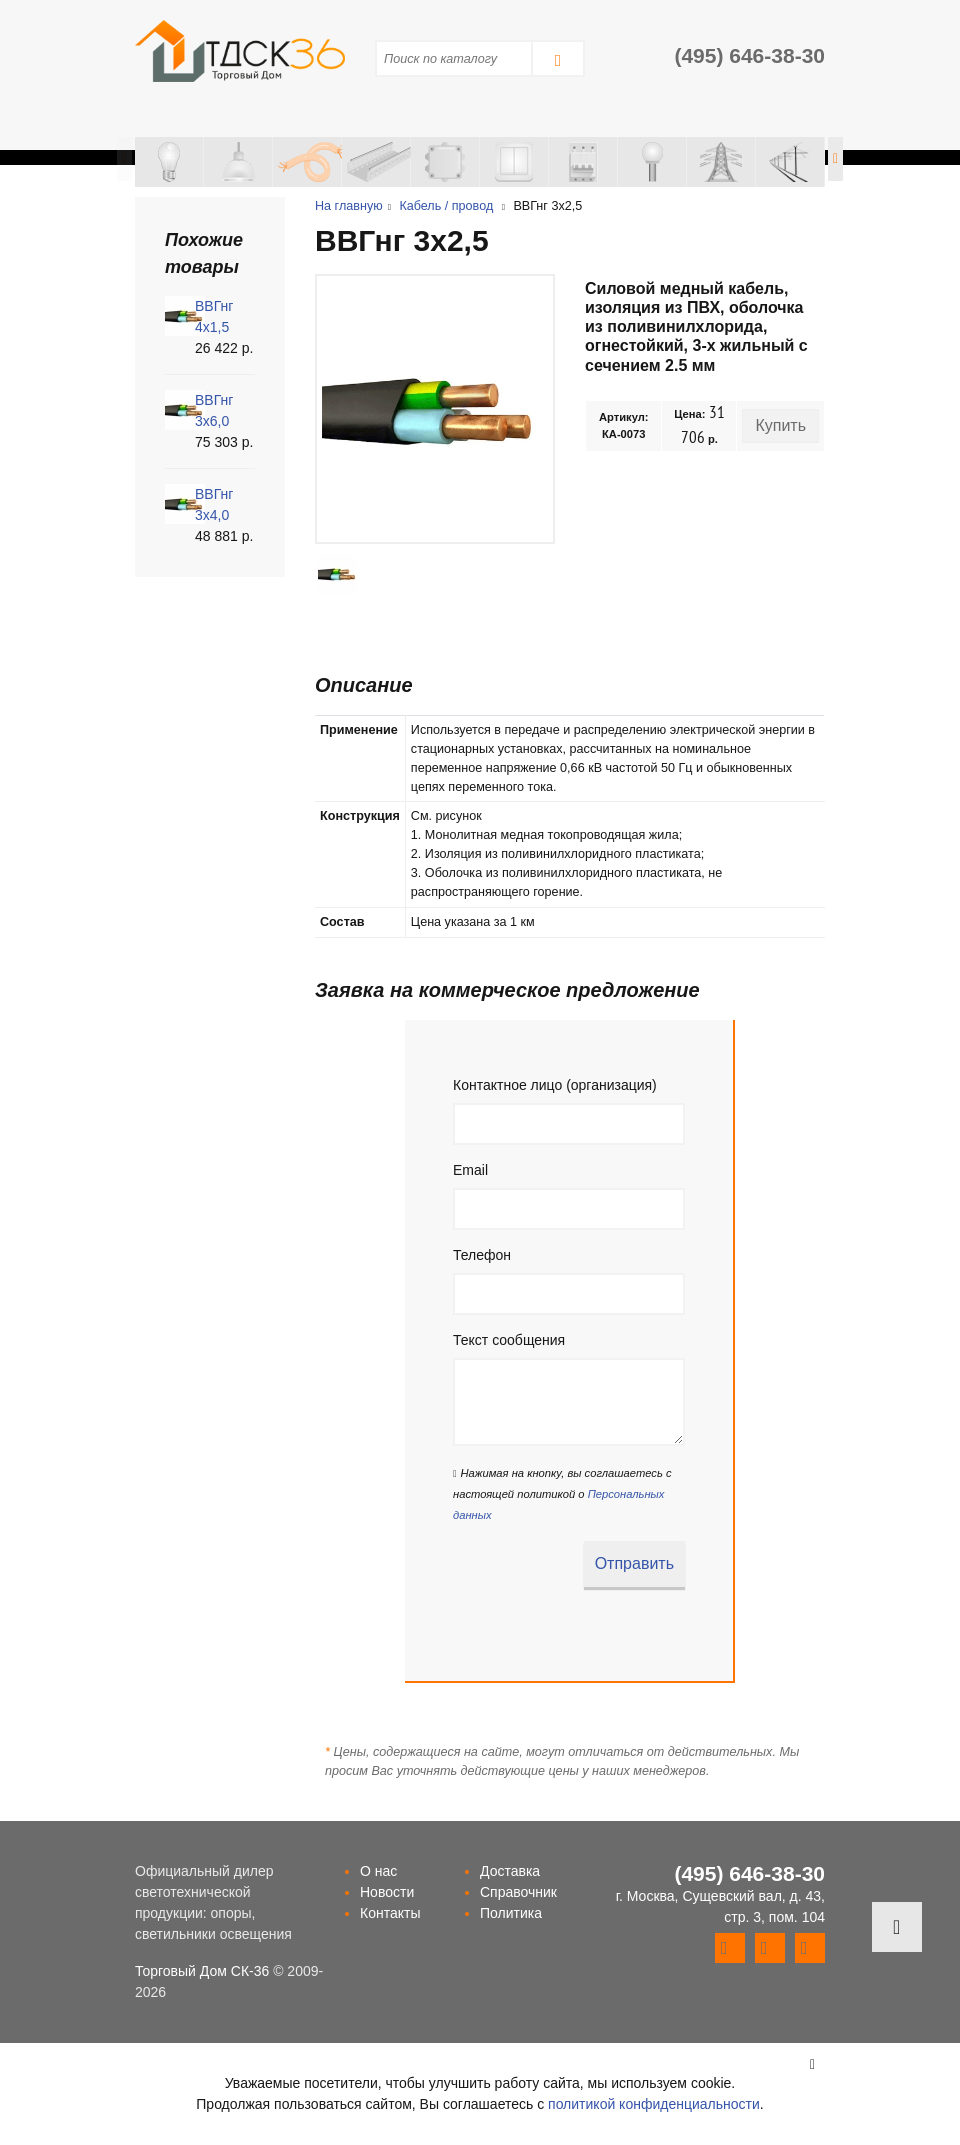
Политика (511, 1913)
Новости (387, 1892)
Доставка (510, 1871)
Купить (780, 425)
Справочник (518, 1892)
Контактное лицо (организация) (555, 1085)
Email (470, 1170)
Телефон (482, 1255)
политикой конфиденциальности (654, 2104)
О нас (378, 1871)
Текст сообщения (509, 1340)
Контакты (390, 1913)
